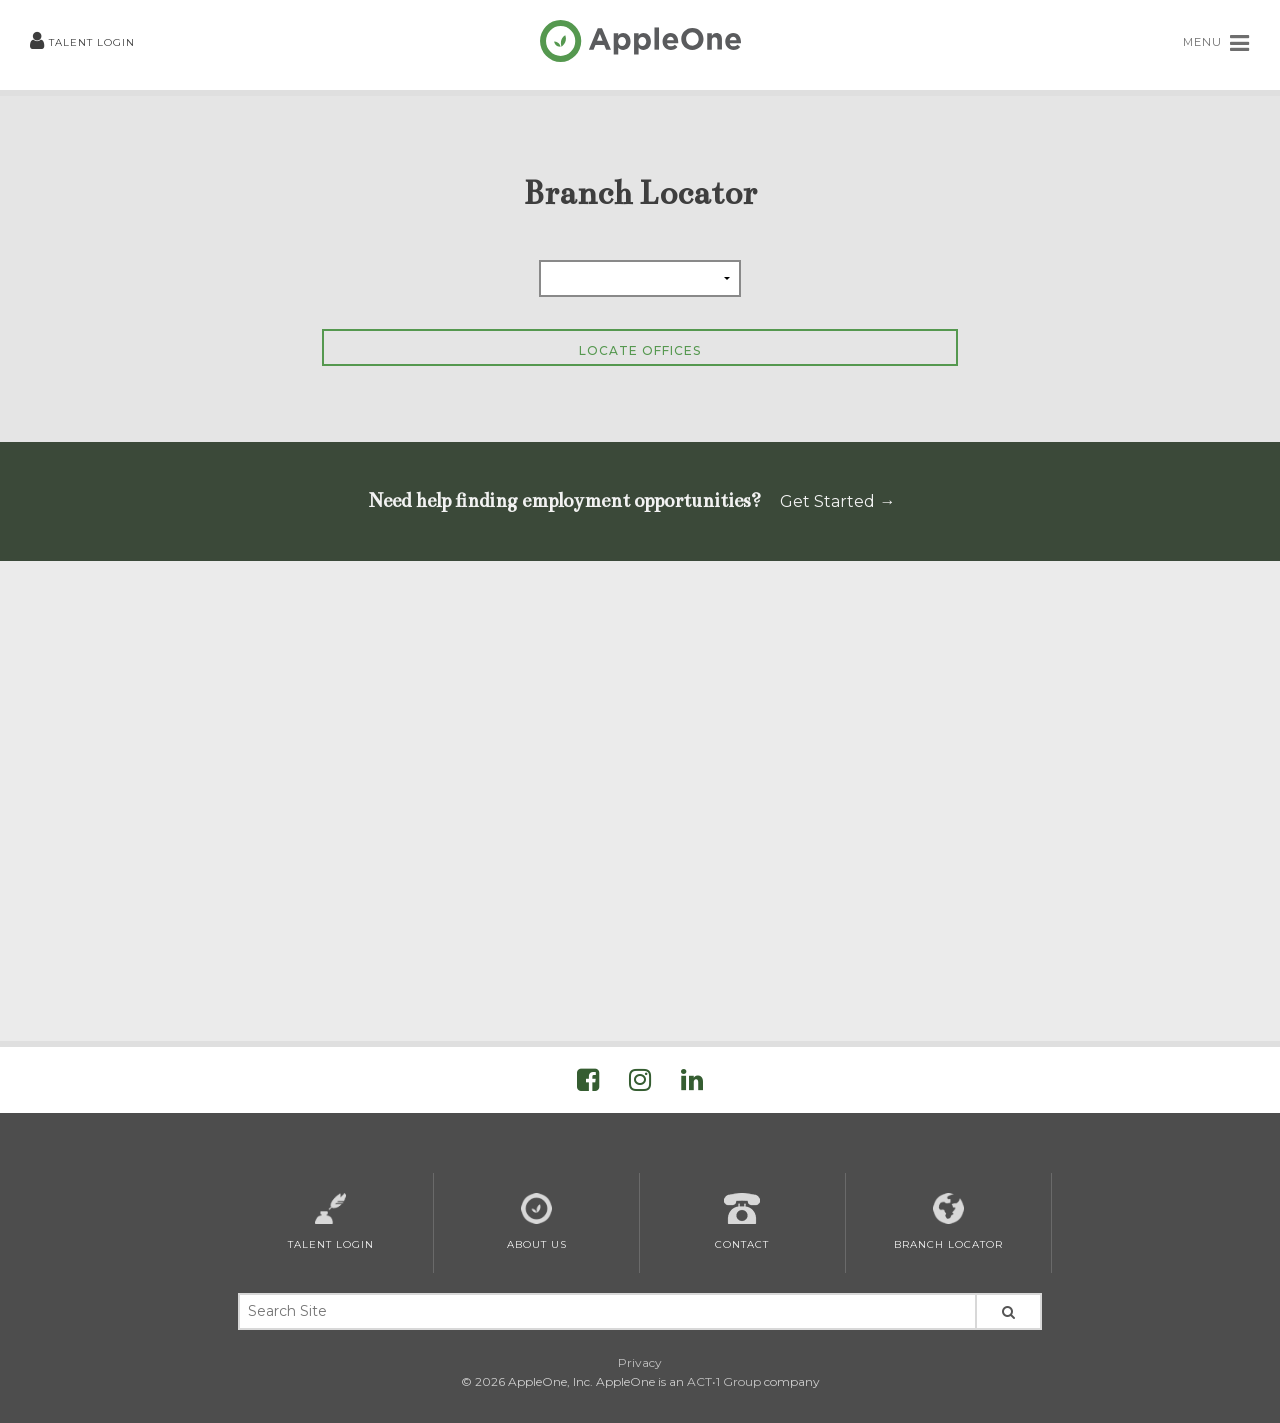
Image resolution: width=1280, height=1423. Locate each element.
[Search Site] (1008, 1311)
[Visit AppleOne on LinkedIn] (692, 1083)
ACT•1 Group (724, 1381)
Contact (742, 1222)
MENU (1216, 43)
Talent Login (82, 42)
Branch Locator (948, 1222)
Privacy (640, 1362)
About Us (537, 1222)
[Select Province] (640, 278)
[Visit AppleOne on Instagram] (640, 1083)
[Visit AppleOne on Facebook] (588, 1083)
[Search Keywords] (606, 1311)
